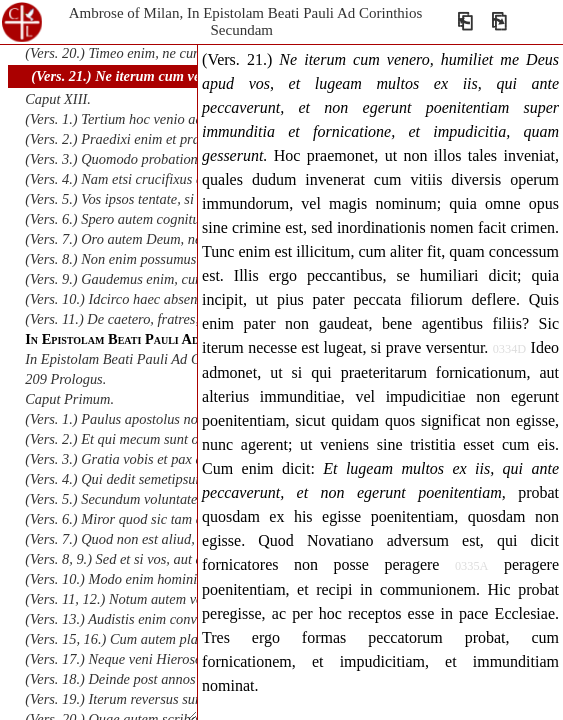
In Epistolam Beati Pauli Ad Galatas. (132, 359)
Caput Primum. (69, 399)
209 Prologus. (65, 379)
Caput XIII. (58, 99)
